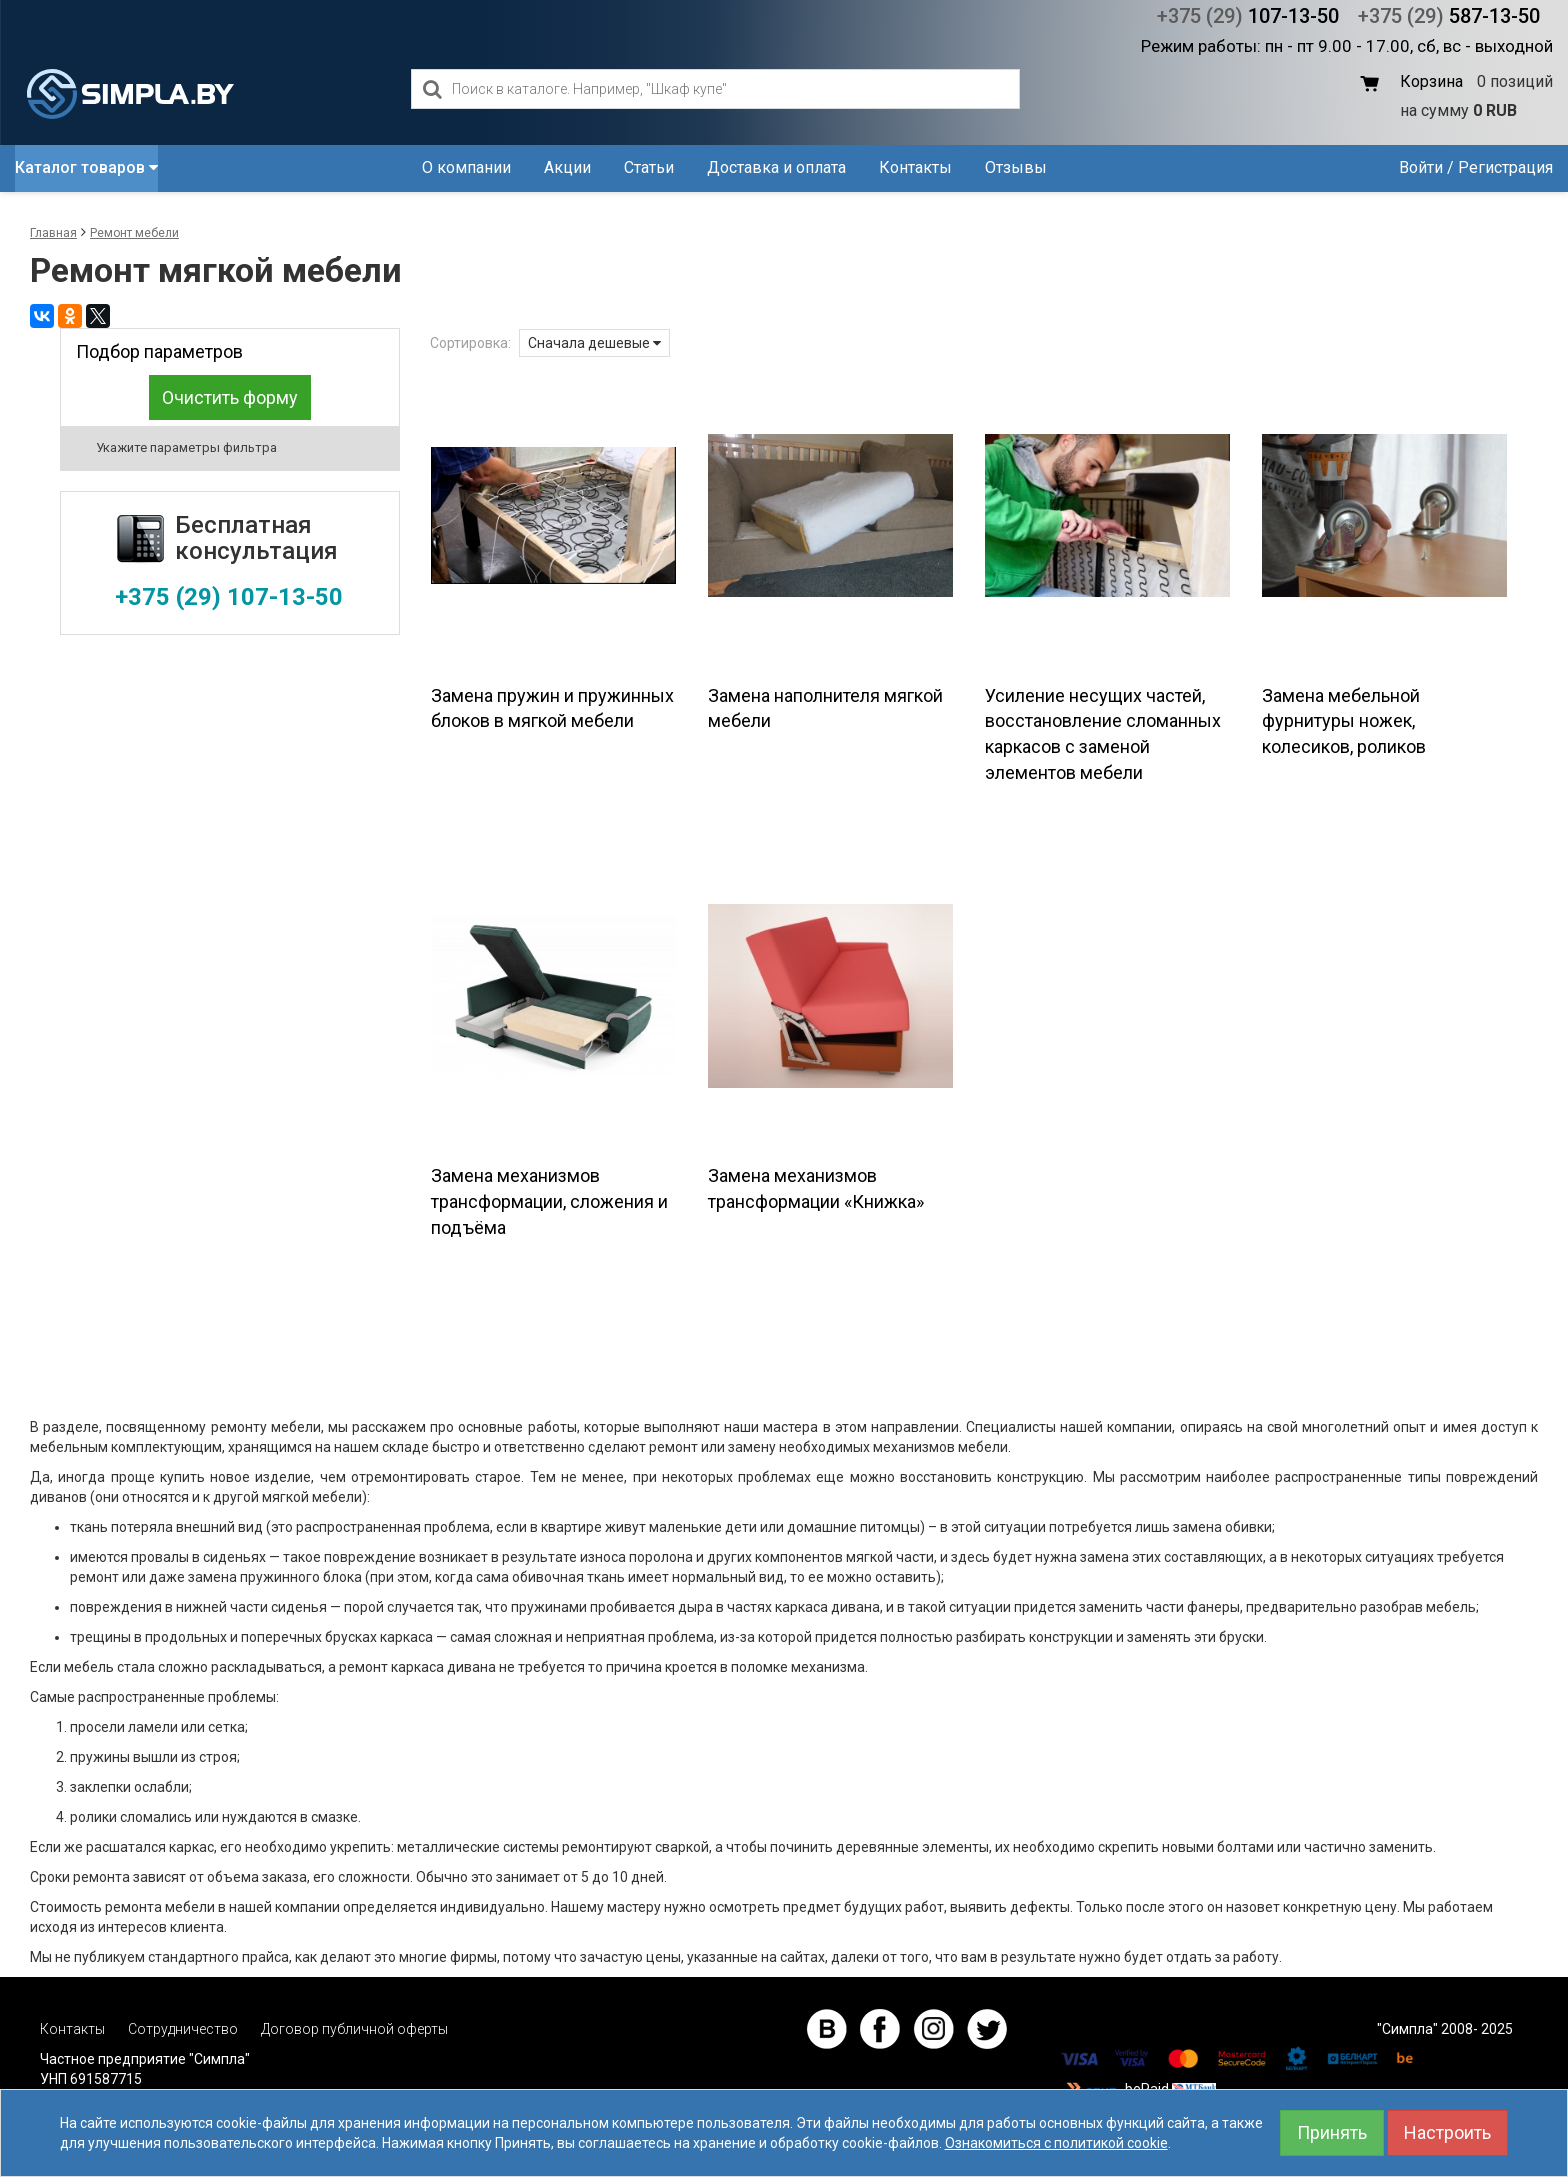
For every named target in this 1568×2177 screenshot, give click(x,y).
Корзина (1431, 81)
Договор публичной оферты (354, 2029)
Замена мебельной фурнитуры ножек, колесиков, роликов (1344, 721)
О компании (466, 167)
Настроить (1447, 2132)
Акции (567, 167)
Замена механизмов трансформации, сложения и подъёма (549, 1201)
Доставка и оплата (776, 167)
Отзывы (1016, 167)
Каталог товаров (86, 167)
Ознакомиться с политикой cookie (1056, 2143)
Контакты (915, 167)
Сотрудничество (183, 2029)
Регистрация (1505, 167)
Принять (1332, 2132)
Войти (1421, 167)
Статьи (649, 167)
